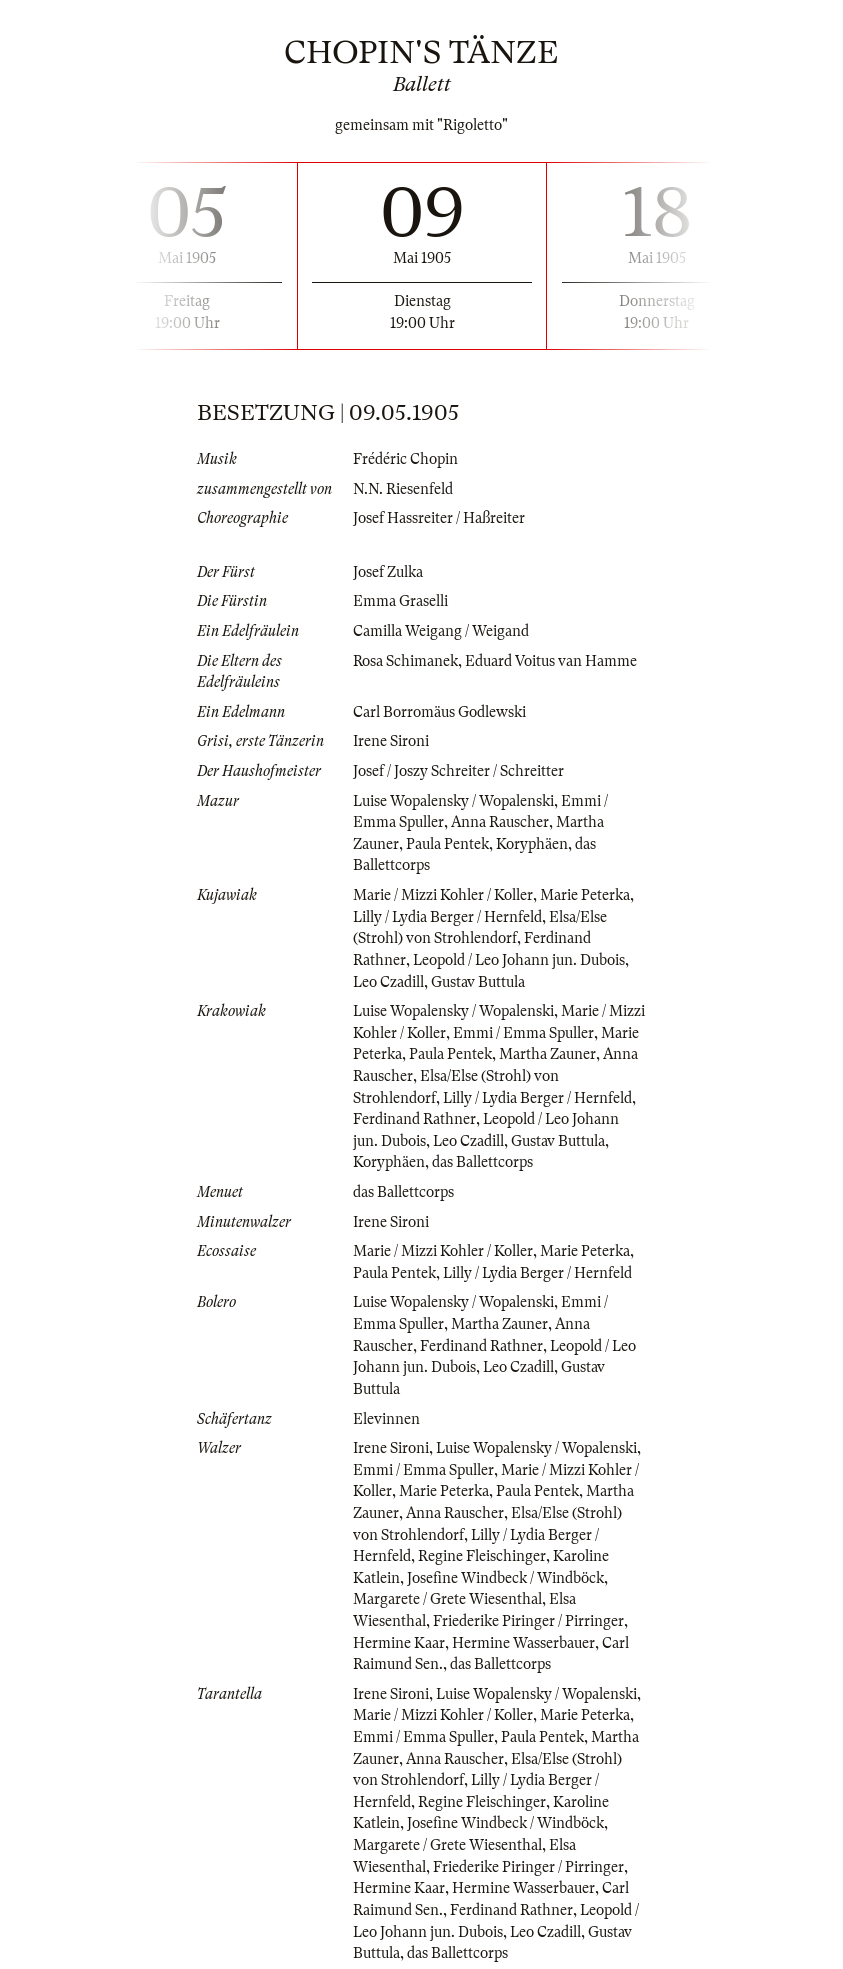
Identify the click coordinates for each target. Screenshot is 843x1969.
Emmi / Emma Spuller (523, 1033)
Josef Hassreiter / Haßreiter (439, 518)
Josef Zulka (388, 572)
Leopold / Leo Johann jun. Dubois (519, 960)
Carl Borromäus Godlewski (439, 712)
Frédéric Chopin (405, 459)
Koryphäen (532, 844)
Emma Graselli (400, 601)
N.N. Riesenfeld (403, 489)
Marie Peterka (585, 895)
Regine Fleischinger (482, 1556)
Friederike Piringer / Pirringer (528, 1621)
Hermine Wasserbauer (523, 1643)
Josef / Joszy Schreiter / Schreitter (458, 771)
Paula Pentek (447, 844)
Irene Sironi (391, 741)
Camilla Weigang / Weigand (441, 631)
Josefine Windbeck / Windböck (505, 1578)
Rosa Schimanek (405, 661)
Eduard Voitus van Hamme (551, 661)
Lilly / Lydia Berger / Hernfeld (447, 917)
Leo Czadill (388, 982)
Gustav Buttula (478, 982)
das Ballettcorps (482, 1162)
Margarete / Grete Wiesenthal (447, 1599)
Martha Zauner (547, 1054)
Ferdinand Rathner (414, 1119)
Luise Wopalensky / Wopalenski (453, 801)
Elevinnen (386, 1419)
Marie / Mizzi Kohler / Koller (443, 895)
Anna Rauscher (500, 822)
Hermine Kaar (399, 1643)
